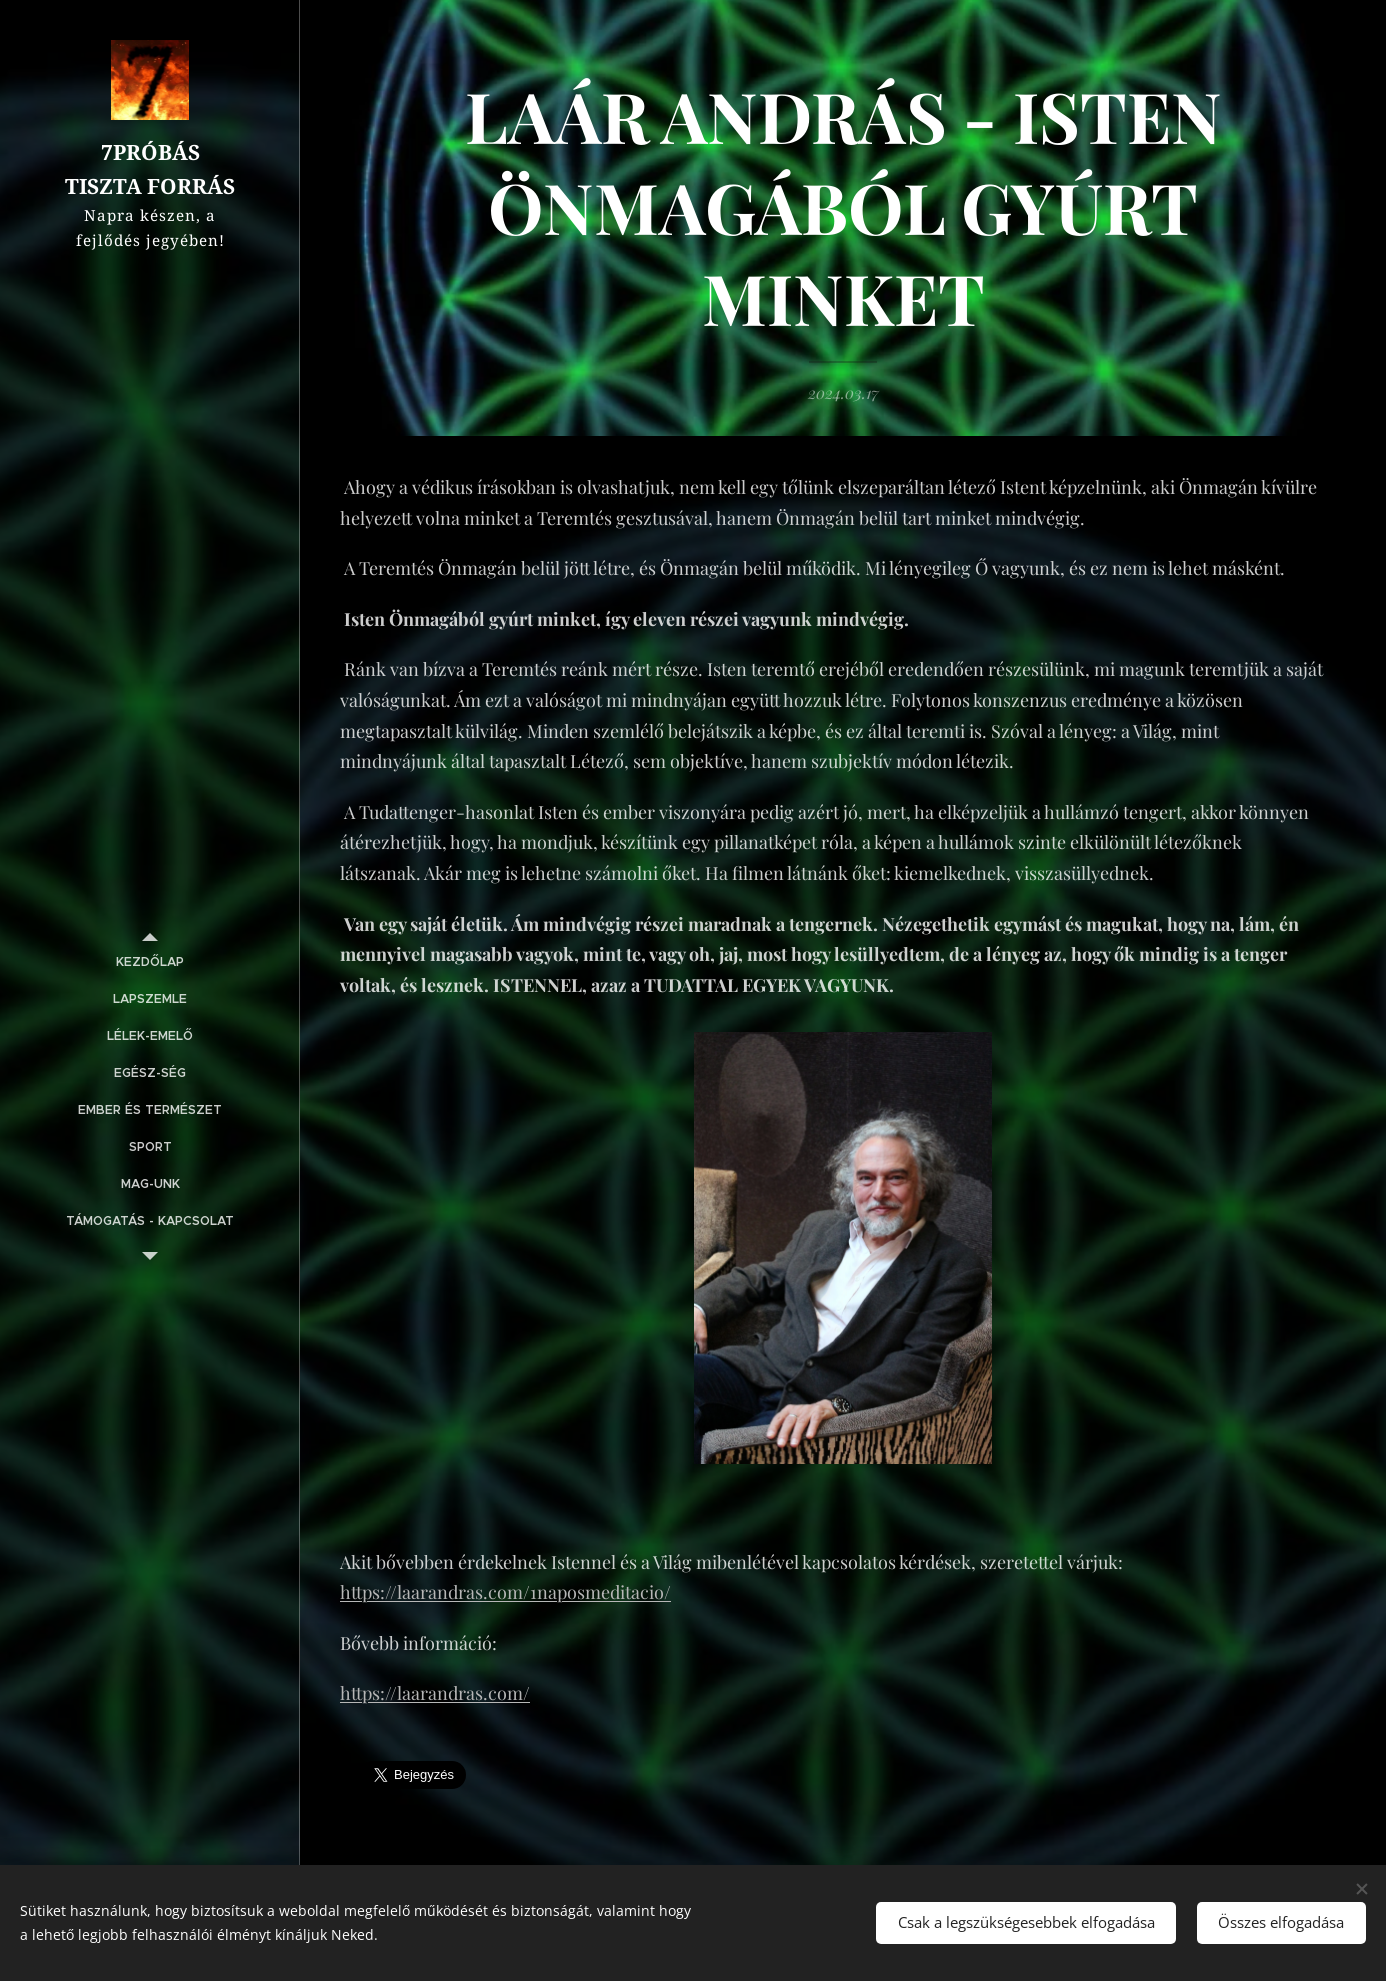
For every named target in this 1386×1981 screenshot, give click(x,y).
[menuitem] (150, 962)
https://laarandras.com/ (435, 1694)
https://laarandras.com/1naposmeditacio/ (505, 1592)
